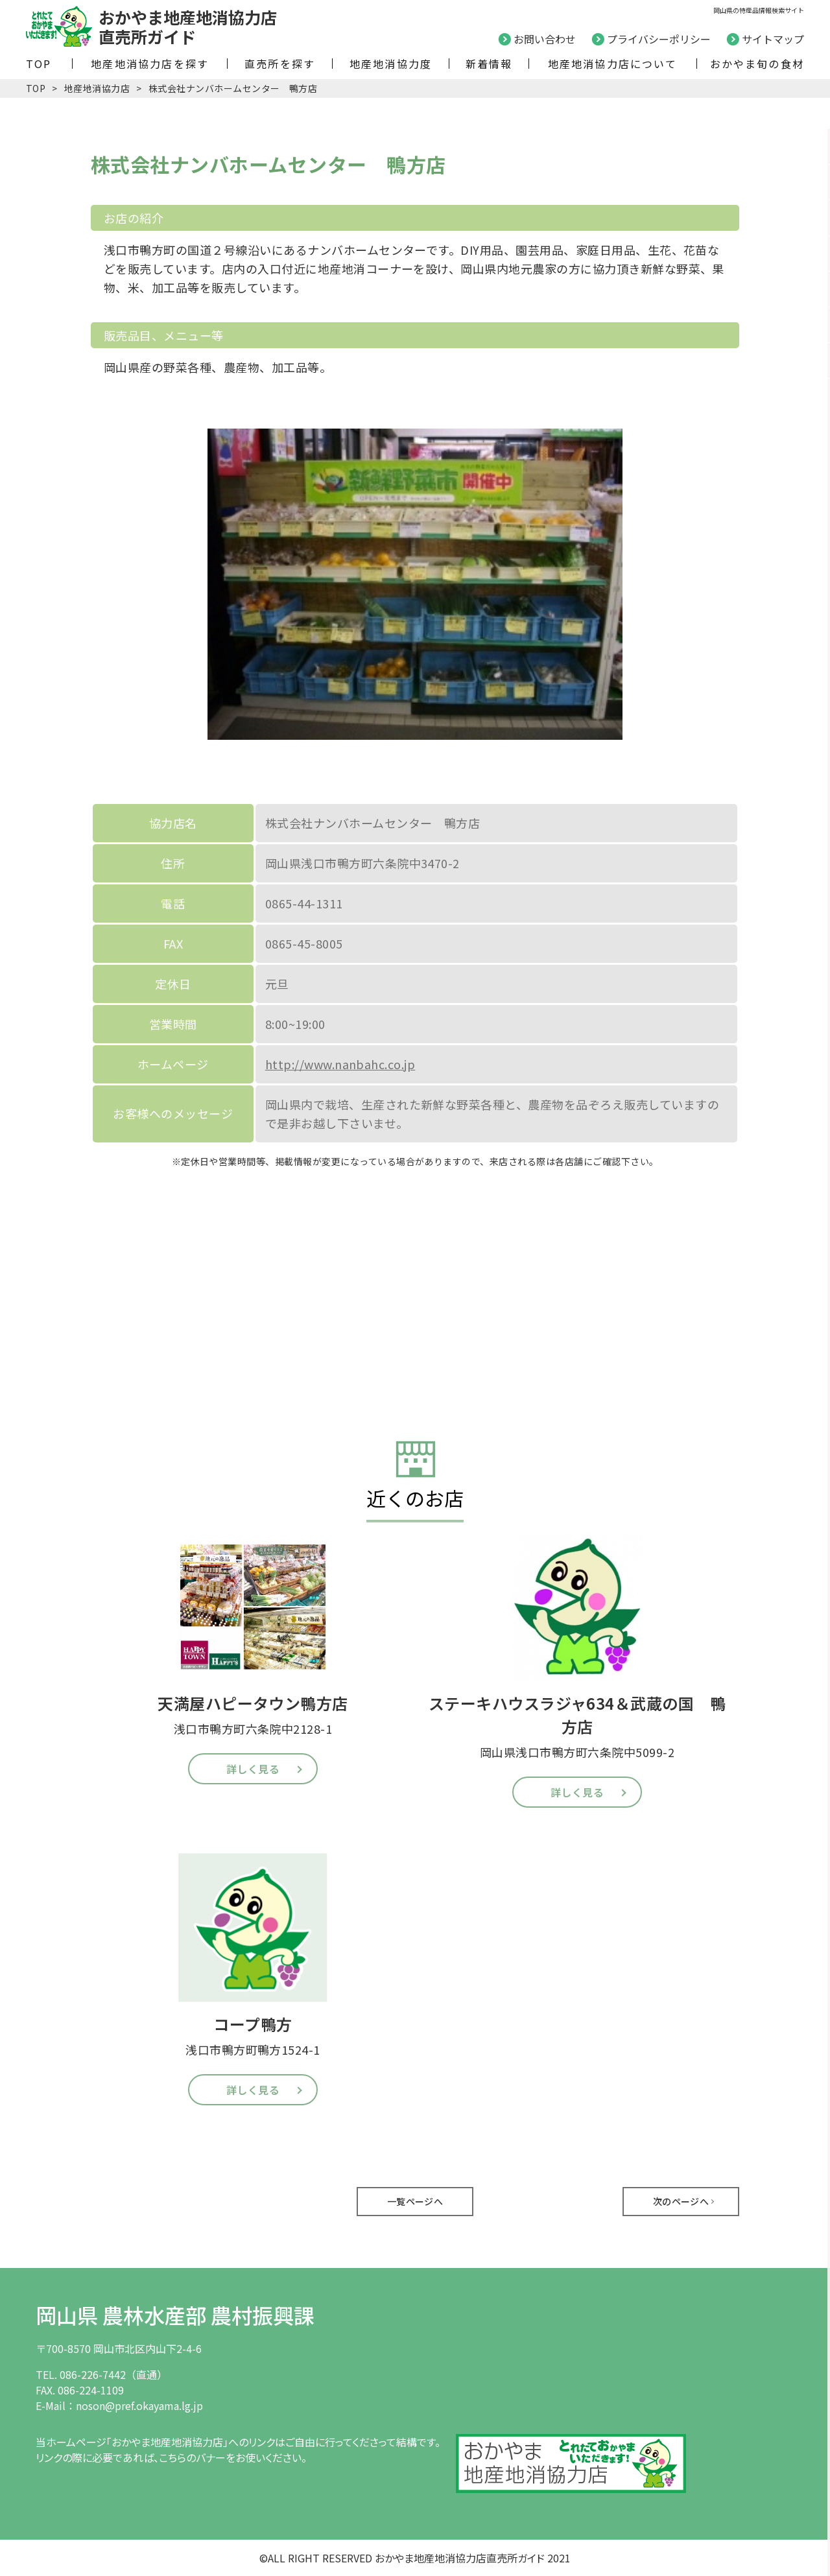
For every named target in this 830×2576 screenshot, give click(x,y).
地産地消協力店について (613, 63)
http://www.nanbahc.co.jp (340, 1064)
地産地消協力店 (97, 88)
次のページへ (681, 2201)
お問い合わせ (545, 39)
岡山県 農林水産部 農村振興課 (175, 2315)
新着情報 (489, 63)
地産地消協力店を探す (150, 63)
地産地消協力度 (391, 63)
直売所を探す (279, 63)
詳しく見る (252, 1769)
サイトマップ (773, 39)
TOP (39, 63)
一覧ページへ (415, 2201)
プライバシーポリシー (659, 39)
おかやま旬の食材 (757, 63)
